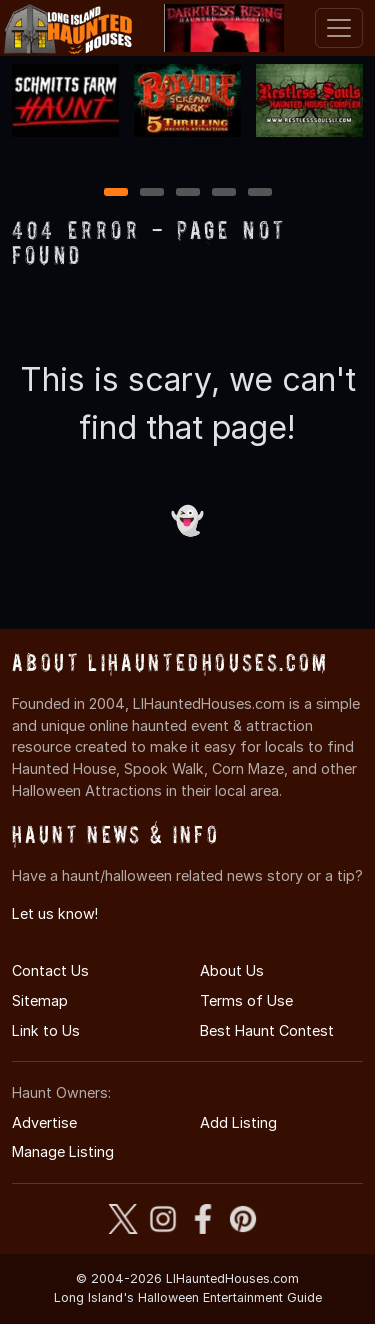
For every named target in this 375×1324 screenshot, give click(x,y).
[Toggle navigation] (339, 28)
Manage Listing (63, 1151)
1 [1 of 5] (115, 193)
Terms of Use (246, 1000)
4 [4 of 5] (224, 193)
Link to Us (46, 1030)
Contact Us (50, 970)
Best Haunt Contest (267, 1030)
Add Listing (238, 1122)
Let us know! (55, 913)
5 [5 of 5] (259, 193)
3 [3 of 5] (188, 193)
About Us (232, 970)
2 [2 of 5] (152, 193)
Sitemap (40, 1000)
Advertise (44, 1122)
